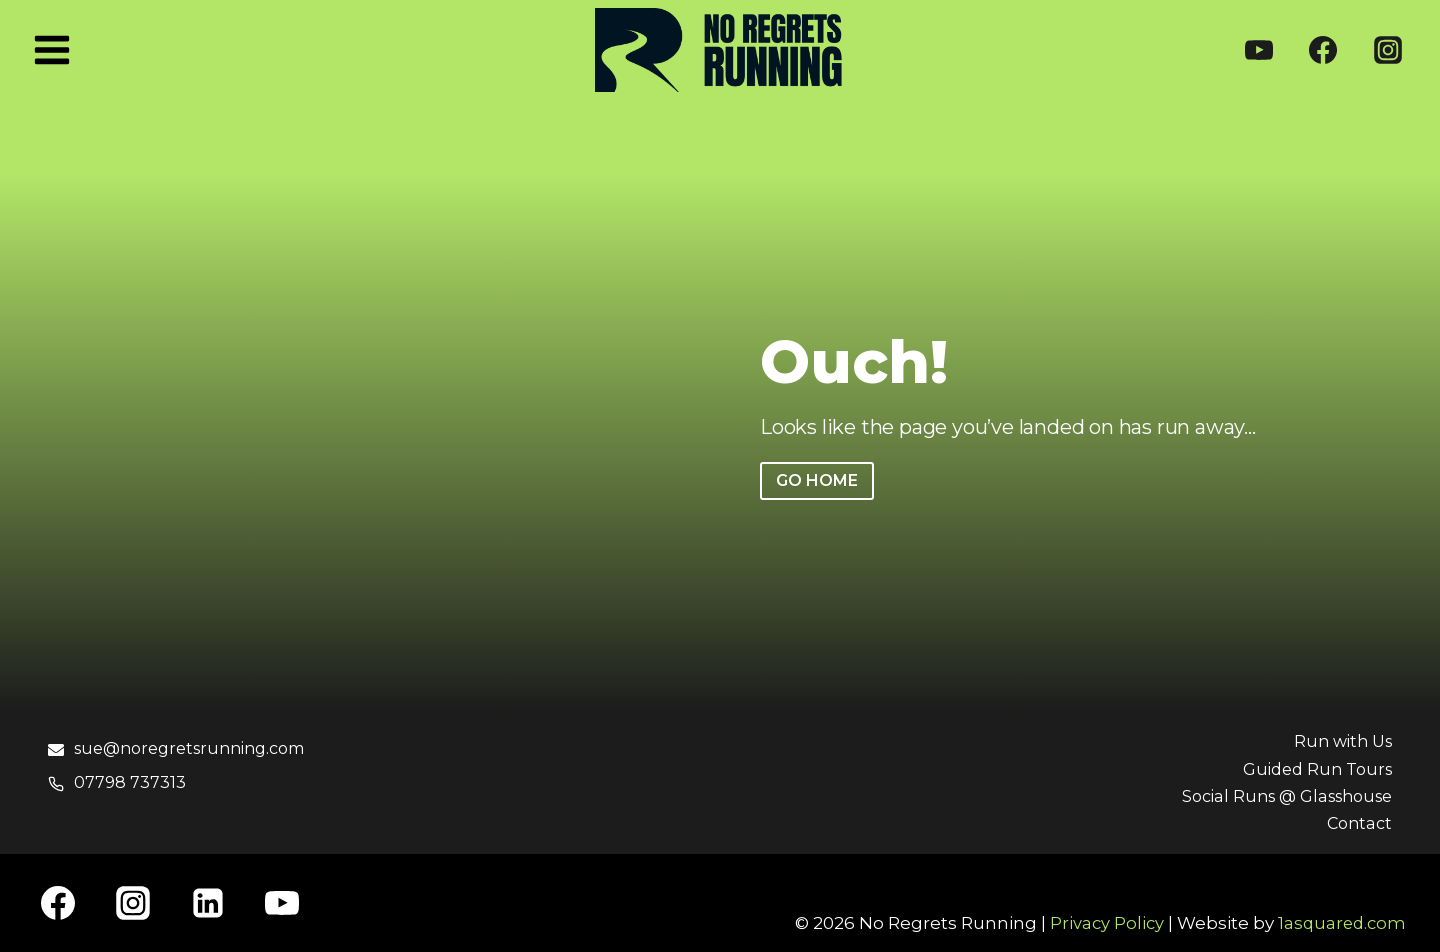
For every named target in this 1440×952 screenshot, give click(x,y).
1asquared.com (1340, 923)
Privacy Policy (1102, 923)
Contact (1357, 823)
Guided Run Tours (1313, 769)
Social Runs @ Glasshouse (1279, 796)
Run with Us (1339, 741)
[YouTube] (1259, 50)
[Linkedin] (208, 903)
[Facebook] (1323, 50)
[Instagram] (1388, 50)
